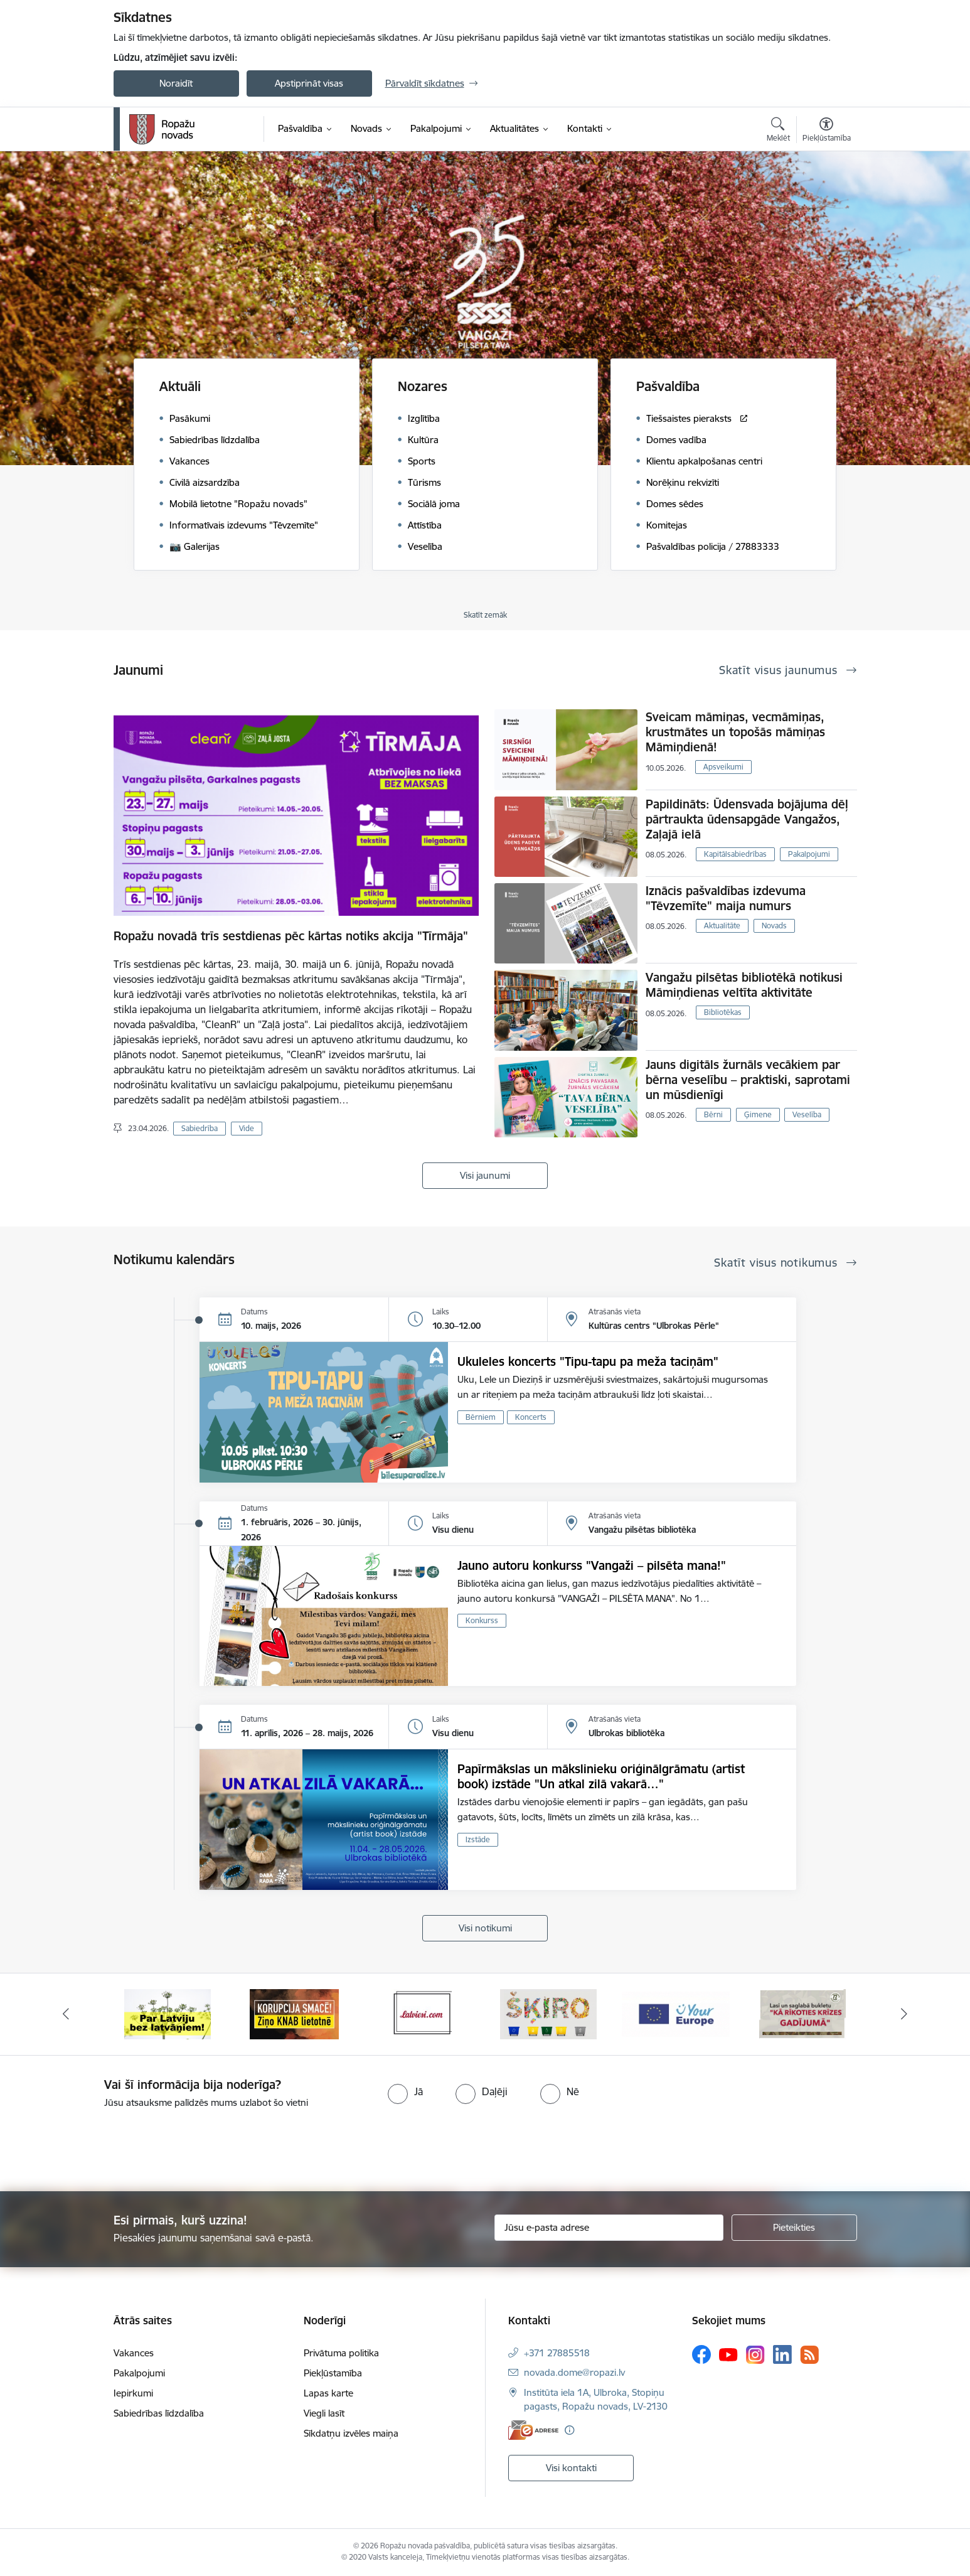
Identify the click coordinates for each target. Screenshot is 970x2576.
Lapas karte (328, 2393)
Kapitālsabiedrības (735, 854)
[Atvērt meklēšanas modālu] (778, 131)
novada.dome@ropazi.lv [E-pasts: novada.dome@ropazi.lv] (574, 2372)
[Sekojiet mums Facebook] (701, 2354)
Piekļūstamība (333, 2373)
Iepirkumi (133, 2393)
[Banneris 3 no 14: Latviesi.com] (421, 2013)
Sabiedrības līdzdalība (159, 2413)
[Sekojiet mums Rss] (809, 2355)
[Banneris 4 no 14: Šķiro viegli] (548, 2013)
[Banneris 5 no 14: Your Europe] (676, 2013)
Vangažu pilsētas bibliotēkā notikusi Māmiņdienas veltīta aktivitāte (744, 985)
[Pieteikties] (794, 2227)
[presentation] (104, 2144)
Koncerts (530, 1417)
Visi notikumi (485, 1928)
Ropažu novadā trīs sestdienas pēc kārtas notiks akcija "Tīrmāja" (291, 935)
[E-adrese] (533, 2430)
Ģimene (758, 1114)
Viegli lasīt (324, 2413)
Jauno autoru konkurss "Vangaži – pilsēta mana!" (591, 1565)
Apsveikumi (723, 766)
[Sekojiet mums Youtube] (728, 2353)
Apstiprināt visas (309, 83)
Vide (246, 1128)
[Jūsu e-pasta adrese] (608, 2227)
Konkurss (482, 1620)
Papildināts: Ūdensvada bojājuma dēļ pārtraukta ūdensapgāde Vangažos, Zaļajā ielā (747, 819)
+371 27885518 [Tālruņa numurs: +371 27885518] (557, 2353)
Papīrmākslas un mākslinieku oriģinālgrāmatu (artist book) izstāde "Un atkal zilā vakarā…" (601, 1776)
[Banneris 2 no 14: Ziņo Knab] (294, 2013)
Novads (774, 925)
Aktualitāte (722, 925)
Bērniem (481, 1417)
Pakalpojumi (809, 854)
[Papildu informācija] (569, 2430)
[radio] (405, 2091)
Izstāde (478, 1839)
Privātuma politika (341, 2353)
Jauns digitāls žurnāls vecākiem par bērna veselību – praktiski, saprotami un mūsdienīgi (748, 1079)
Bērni (713, 1114)
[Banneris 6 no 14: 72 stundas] (802, 2013)
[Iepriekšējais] (66, 2014)
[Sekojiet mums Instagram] (755, 2355)
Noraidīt (176, 83)
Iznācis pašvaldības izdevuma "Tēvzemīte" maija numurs (726, 898)
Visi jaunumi (485, 1175)
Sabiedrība (199, 1128)
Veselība (806, 1114)
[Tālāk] (904, 2014)
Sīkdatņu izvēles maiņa (351, 2433)
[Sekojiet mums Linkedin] (782, 2354)
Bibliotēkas (723, 1012)
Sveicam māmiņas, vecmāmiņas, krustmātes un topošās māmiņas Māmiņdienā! (735, 731)
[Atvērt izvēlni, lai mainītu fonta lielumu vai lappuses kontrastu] (826, 131)
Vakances (134, 2353)
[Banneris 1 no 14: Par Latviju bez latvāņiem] (167, 2013)
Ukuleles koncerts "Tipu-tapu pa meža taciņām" (587, 1361)
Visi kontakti (571, 2468)
